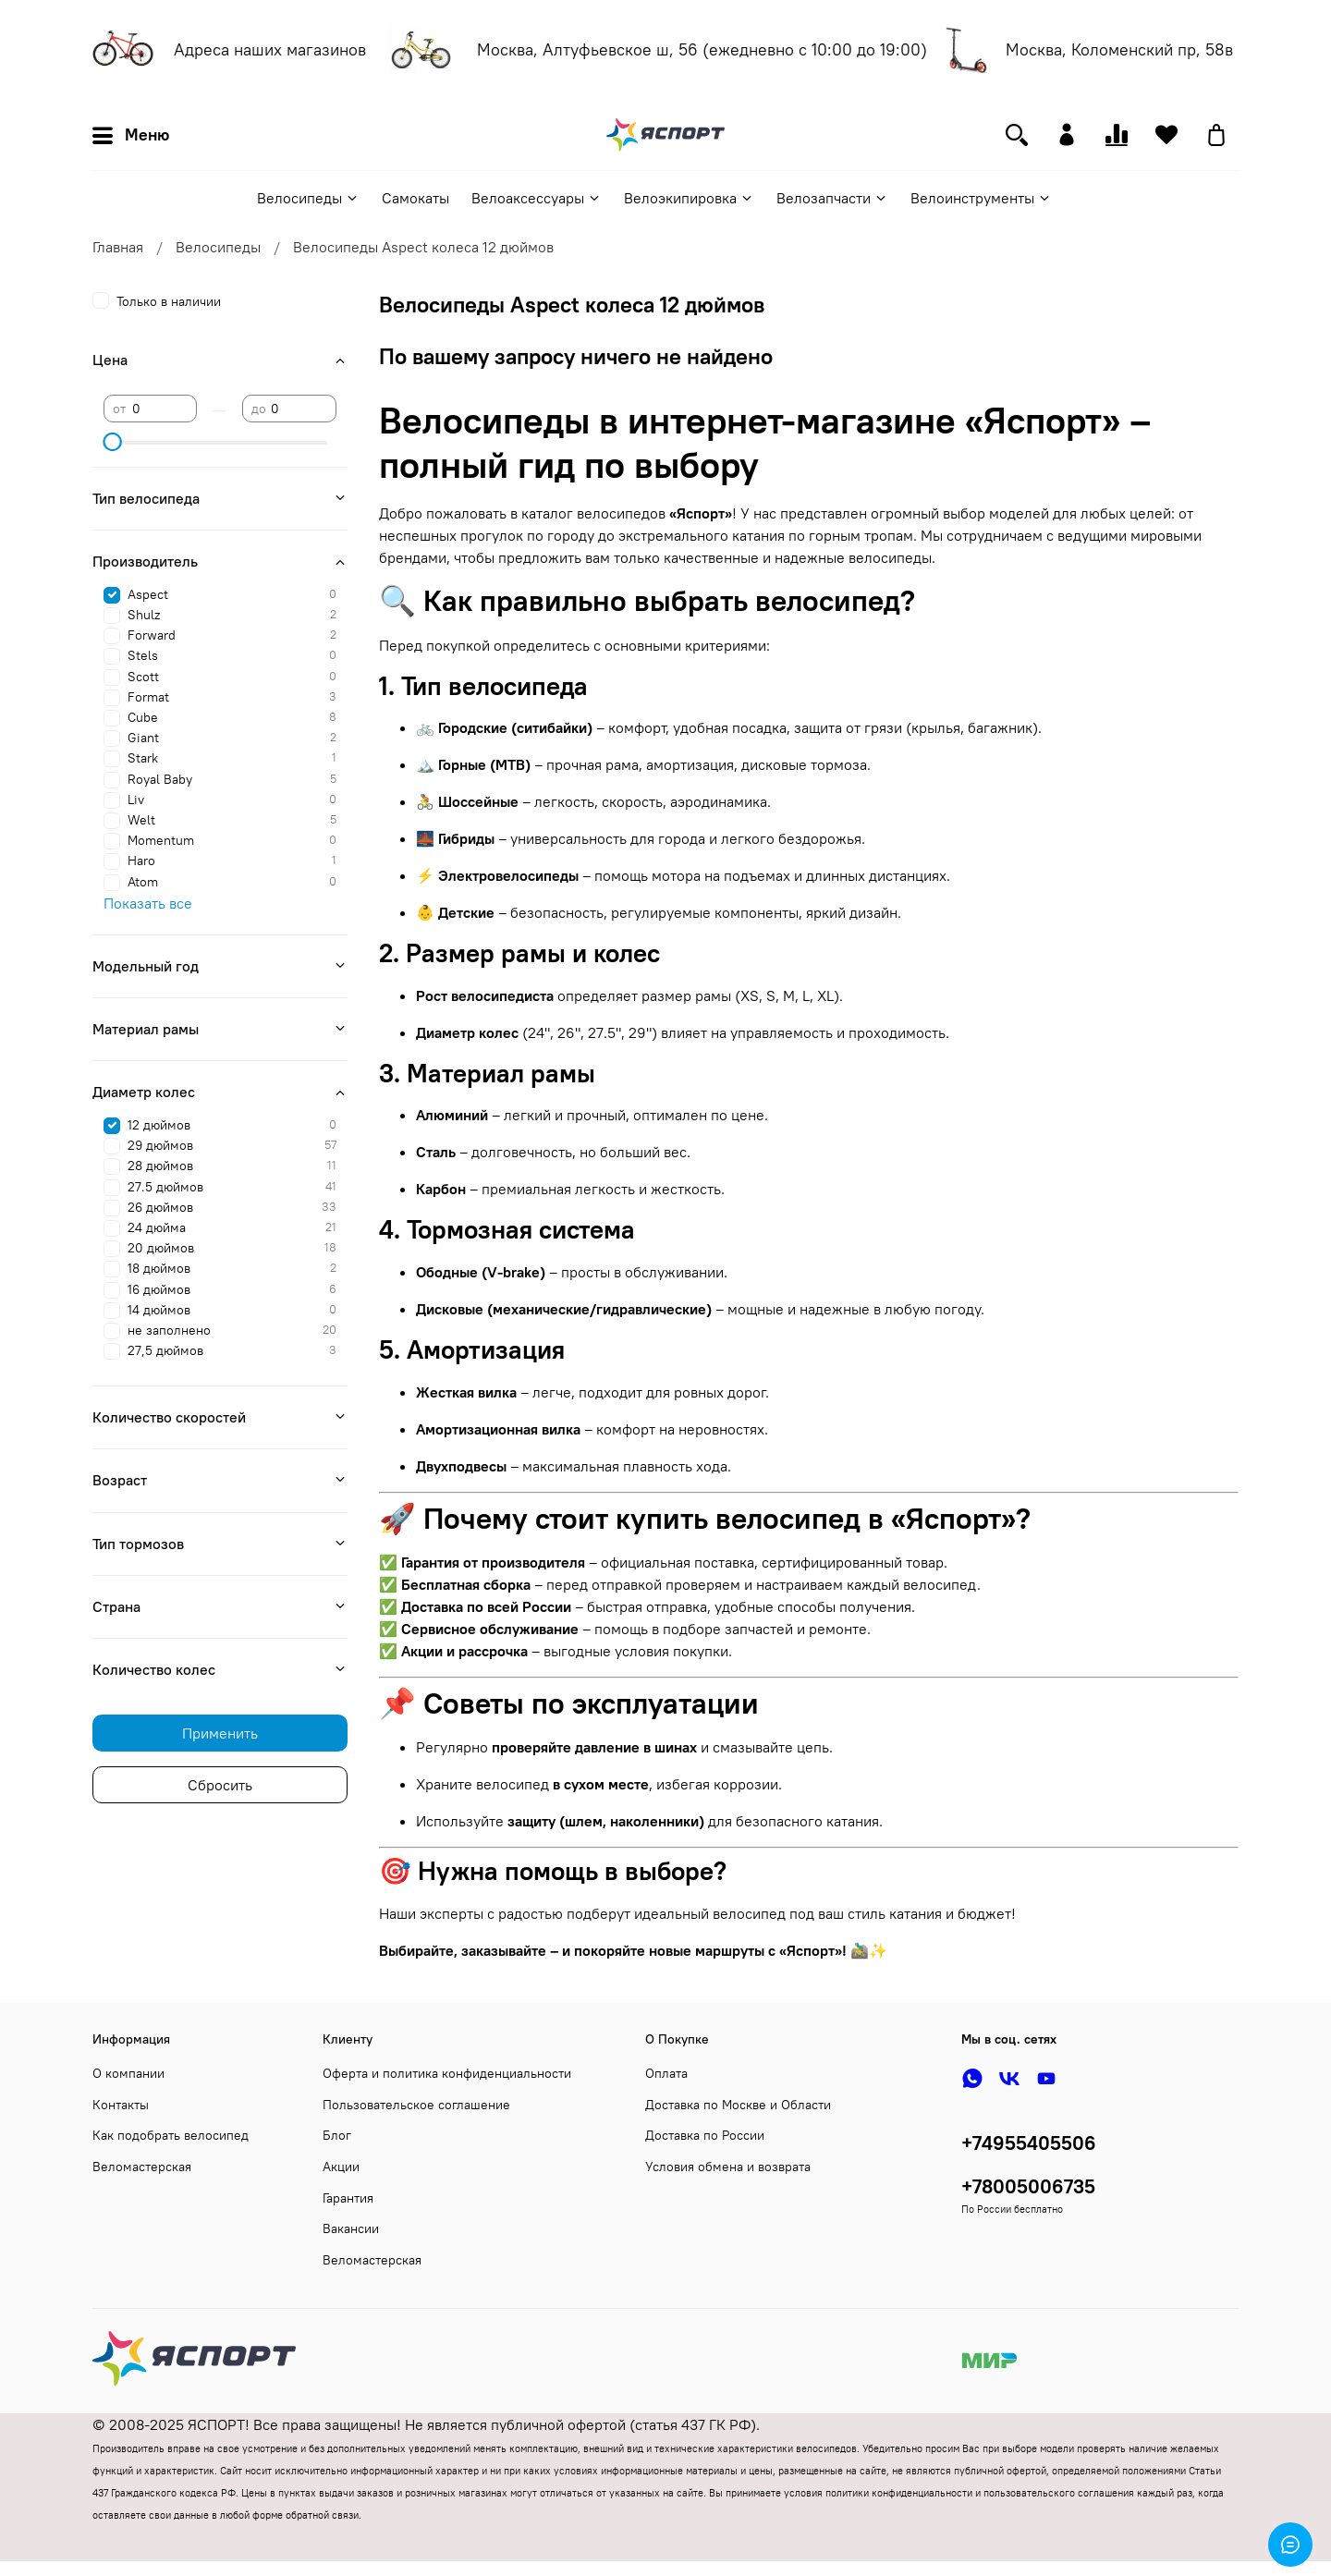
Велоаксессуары (536, 198)
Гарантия (348, 2198)
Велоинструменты (981, 198)
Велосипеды (308, 198)
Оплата (666, 2073)
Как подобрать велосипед (170, 2135)
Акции (341, 2166)
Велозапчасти (832, 198)
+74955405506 (1028, 2142)
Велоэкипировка (689, 198)
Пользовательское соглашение (416, 2104)
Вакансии (351, 2228)
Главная (117, 247)
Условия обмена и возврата (728, 2166)
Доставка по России (704, 2135)
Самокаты (415, 198)
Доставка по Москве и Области (738, 2104)
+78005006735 (1028, 2186)
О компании (128, 2073)
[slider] (113, 442)
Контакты (120, 2104)
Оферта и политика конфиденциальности (447, 2073)
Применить (220, 1733)
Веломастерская (141, 2166)
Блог (337, 2135)
